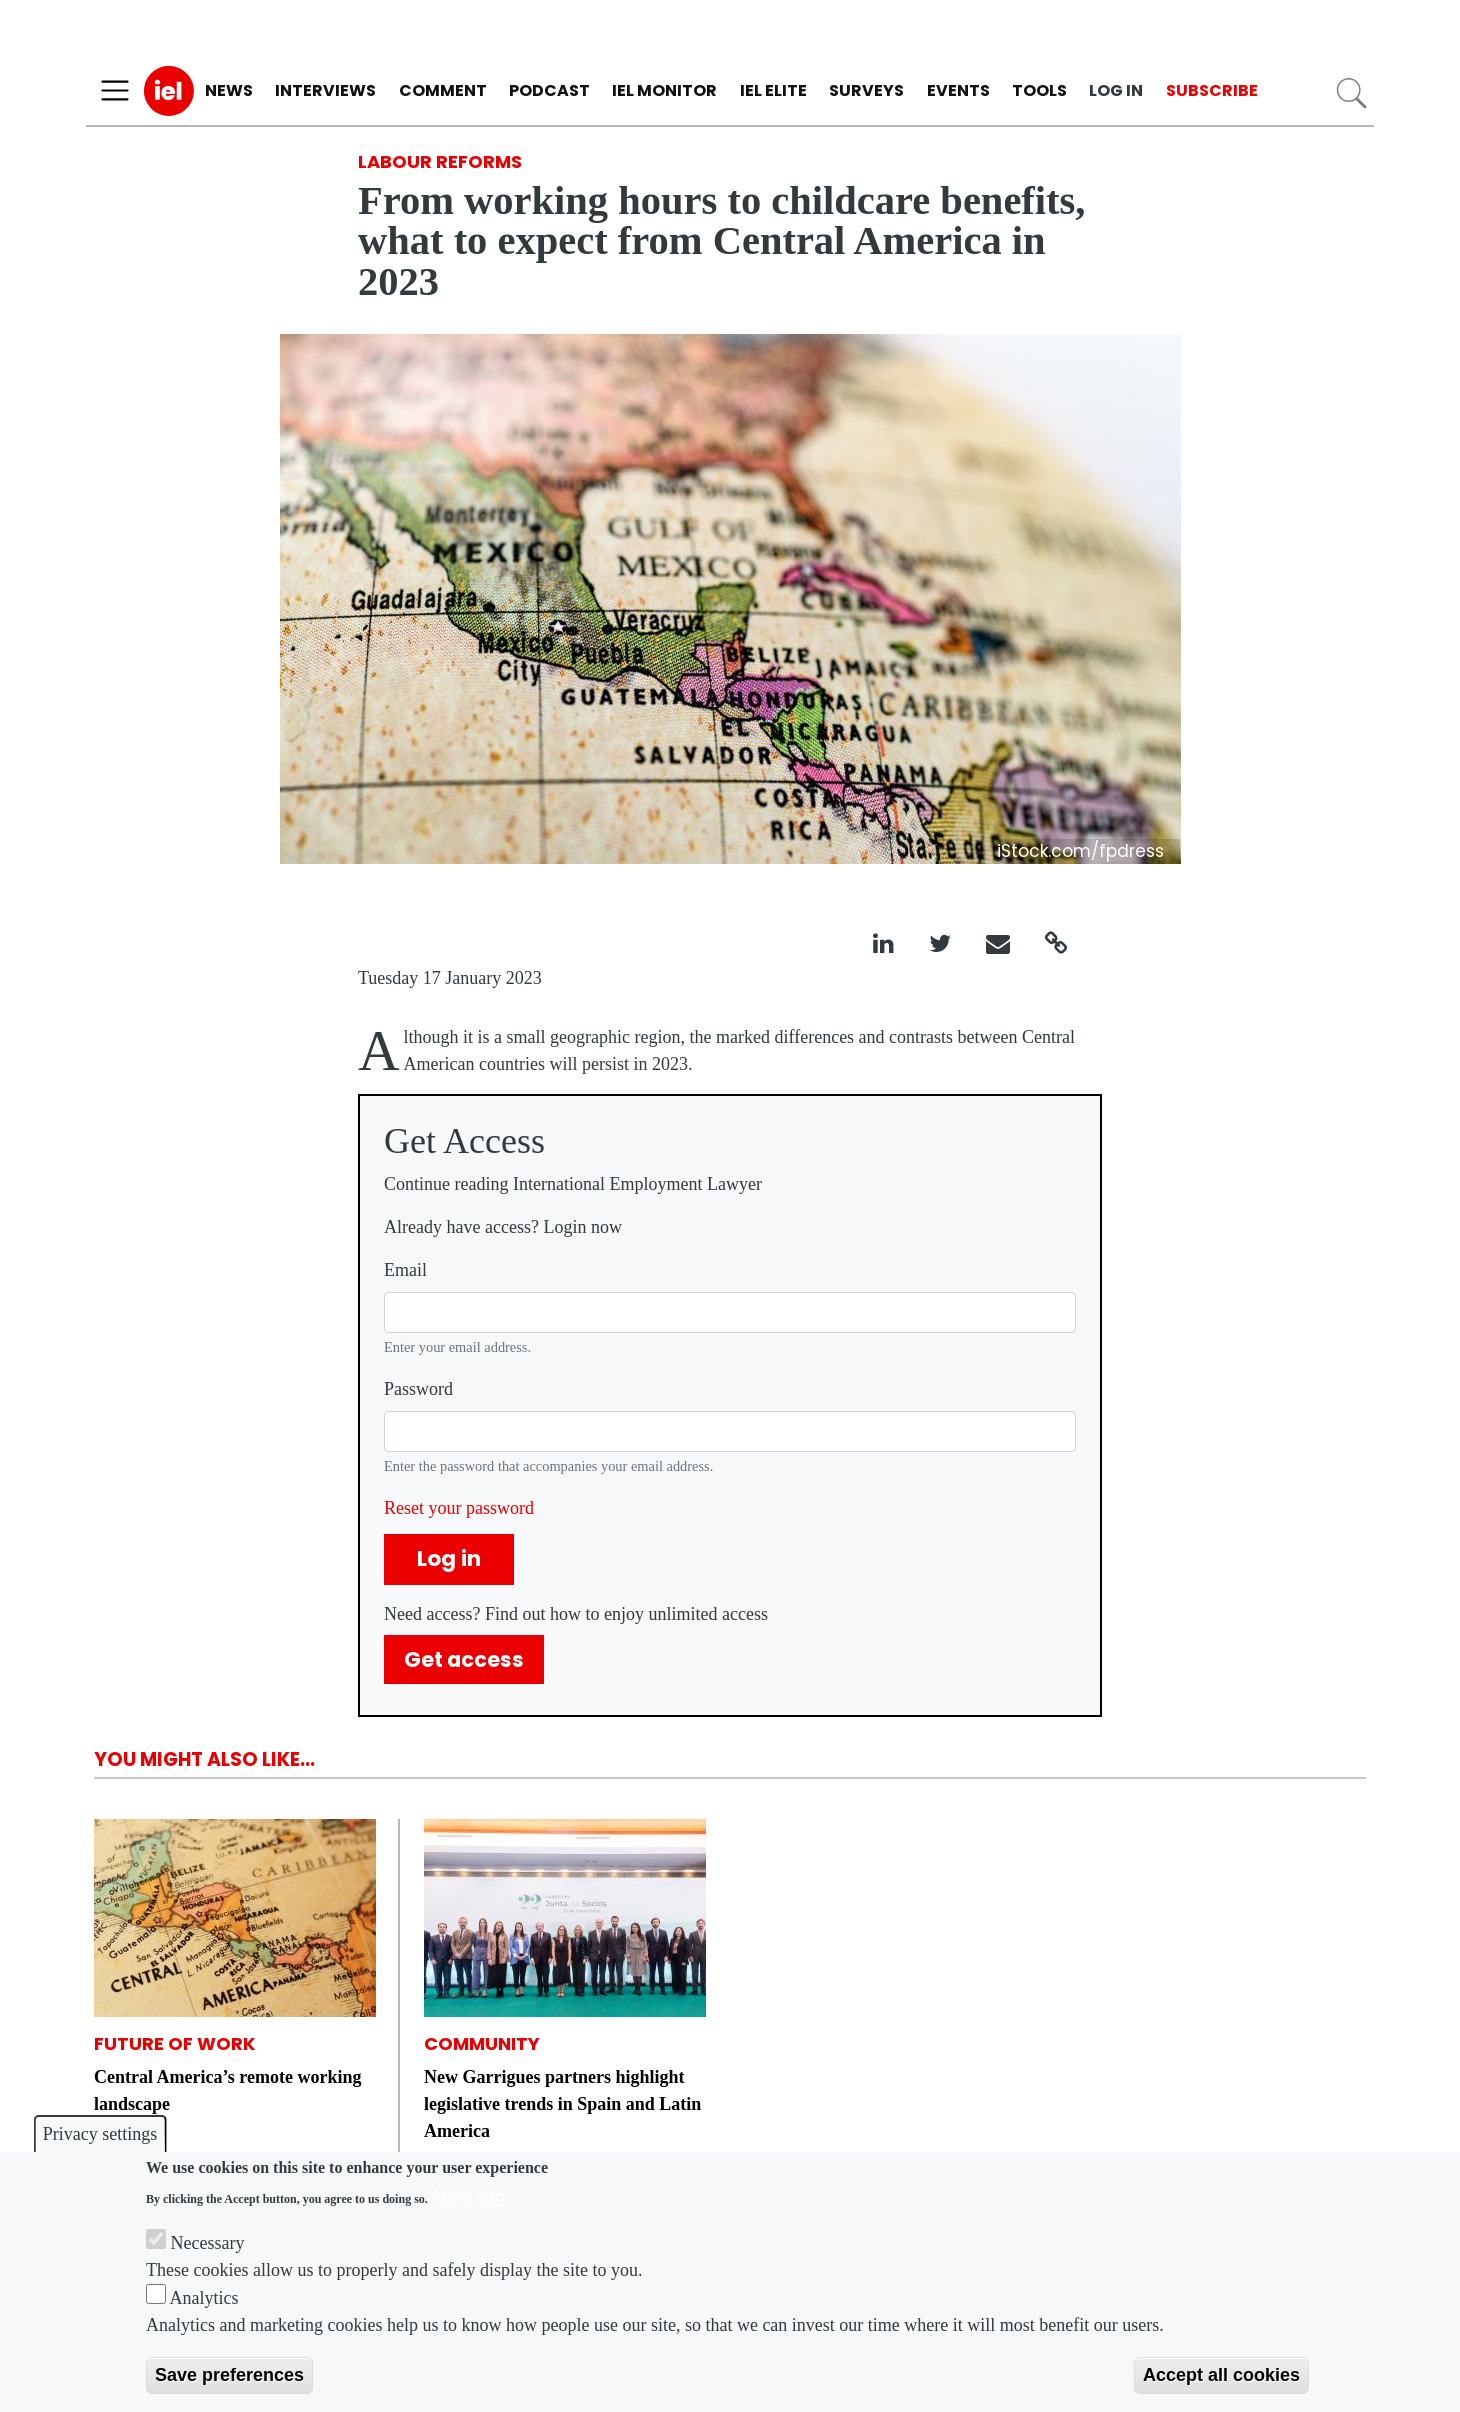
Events (958, 90)
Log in (1116, 90)
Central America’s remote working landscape (227, 2090)
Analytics (204, 2298)
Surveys (866, 90)
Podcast (549, 90)
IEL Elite (773, 90)
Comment (443, 90)
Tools (1039, 90)
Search (1351, 93)
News (229, 90)
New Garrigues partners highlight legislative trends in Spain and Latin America (562, 2104)
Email (405, 1270)
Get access (464, 1659)
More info (468, 2197)
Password (418, 1389)
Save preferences (229, 2375)
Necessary (208, 2243)
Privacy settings (100, 2134)
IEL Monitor (664, 90)
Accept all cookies (1221, 2375)
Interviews (325, 90)
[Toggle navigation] (115, 91)
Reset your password (459, 1508)
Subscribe (1212, 90)
